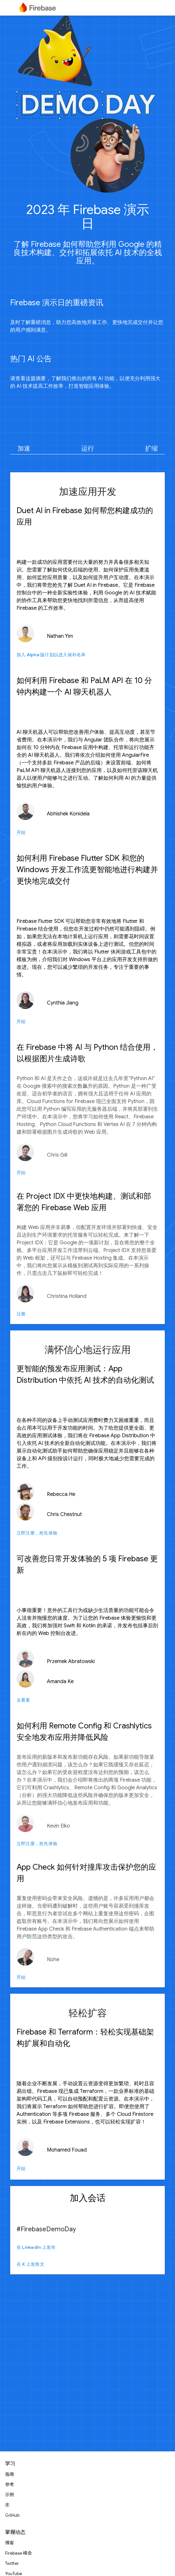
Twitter (12, 2563)
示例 (9, 2495)
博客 (9, 2543)
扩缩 (151, 449)
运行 (87, 449)
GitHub (12, 2515)
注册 (21, 1314)
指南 (9, 2474)
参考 (9, 2484)
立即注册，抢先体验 (37, 1533)
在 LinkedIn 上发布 (36, 2247)
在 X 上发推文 (30, 2264)
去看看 (23, 1700)
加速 (24, 449)
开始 (21, 832)
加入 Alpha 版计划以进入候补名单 (51, 655)
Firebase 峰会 (18, 2553)
